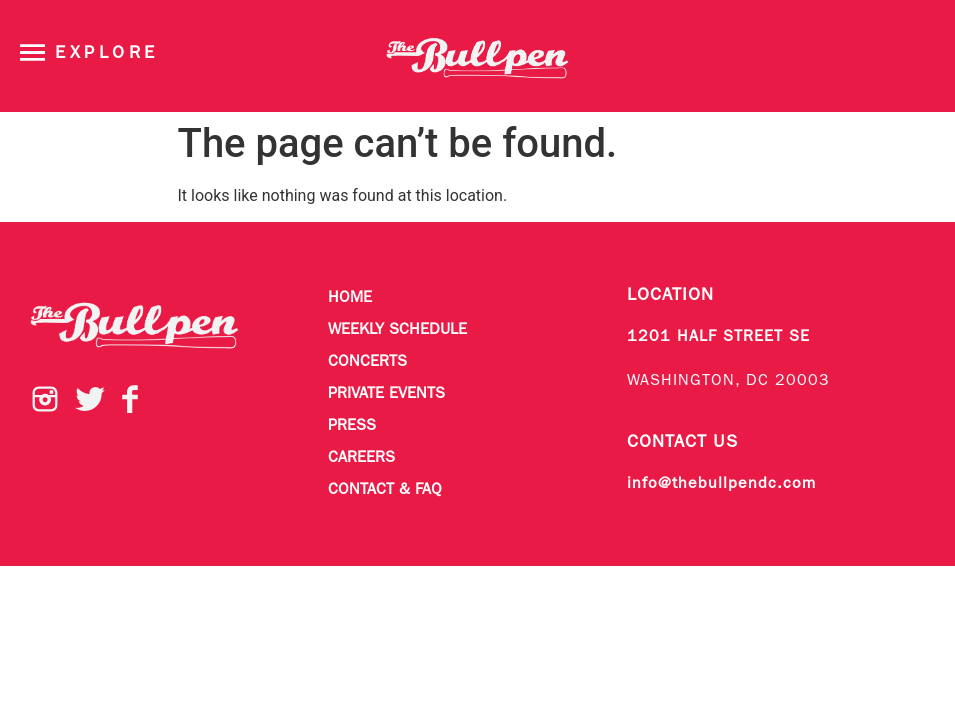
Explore (107, 53)
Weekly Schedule (397, 330)
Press (352, 426)
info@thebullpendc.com (721, 484)
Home (350, 298)
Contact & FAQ (385, 490)
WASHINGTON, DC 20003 (728, 381)
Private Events (386, 394)
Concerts (367, 362)
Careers (361, 458)
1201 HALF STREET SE (718, 337)
